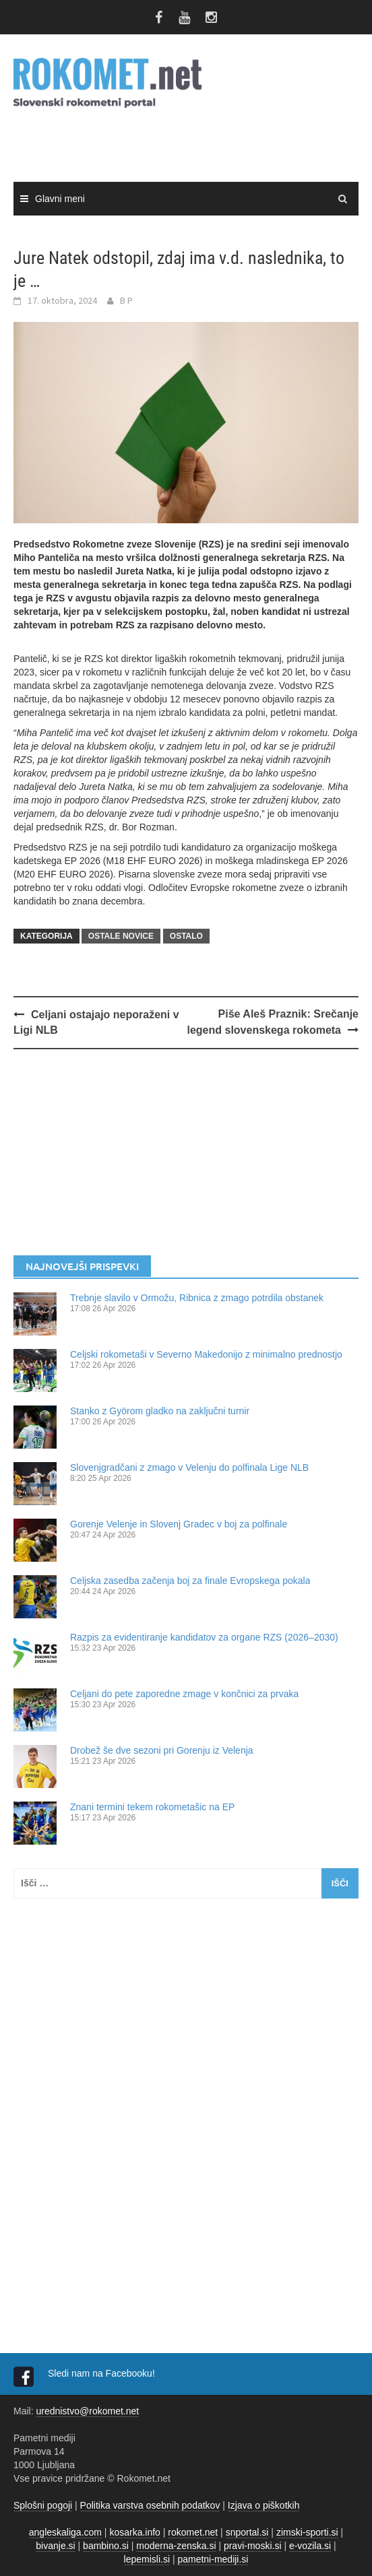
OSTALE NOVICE (121, 936)
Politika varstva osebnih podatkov (150, 2505)
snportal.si (247, 2532)
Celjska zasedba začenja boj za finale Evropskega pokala (190, 1580)
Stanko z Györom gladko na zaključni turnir (159, 1411)
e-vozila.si (310, 2545)
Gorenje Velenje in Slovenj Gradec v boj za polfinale (178, 1524)
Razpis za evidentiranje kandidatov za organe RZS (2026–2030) (204, 1637)
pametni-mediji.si (212, 2559)
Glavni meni (60, 198)
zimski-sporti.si (307, 2532)
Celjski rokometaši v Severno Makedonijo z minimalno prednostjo (206, 1354)
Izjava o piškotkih (264, 2505)
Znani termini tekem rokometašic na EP (152, 1807)
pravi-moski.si (253, 2545)
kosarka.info (134, 2532)
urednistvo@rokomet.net (87, 2411)
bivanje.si (55, 2545)
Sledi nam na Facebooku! (103, 2373)
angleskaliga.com (65, 2532)
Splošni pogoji (42, 2505)
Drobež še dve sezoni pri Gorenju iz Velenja (161, 1750)
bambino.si (106, 2545)
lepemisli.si (147, 2559)
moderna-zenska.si (176, 2545)
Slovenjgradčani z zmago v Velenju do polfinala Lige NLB (189, 1467)
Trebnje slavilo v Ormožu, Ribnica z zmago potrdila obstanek (196, 1297)
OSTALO (186, 936)
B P (126, 300)
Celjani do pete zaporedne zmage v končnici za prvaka (184, 1693)
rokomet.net (193, 2532)
